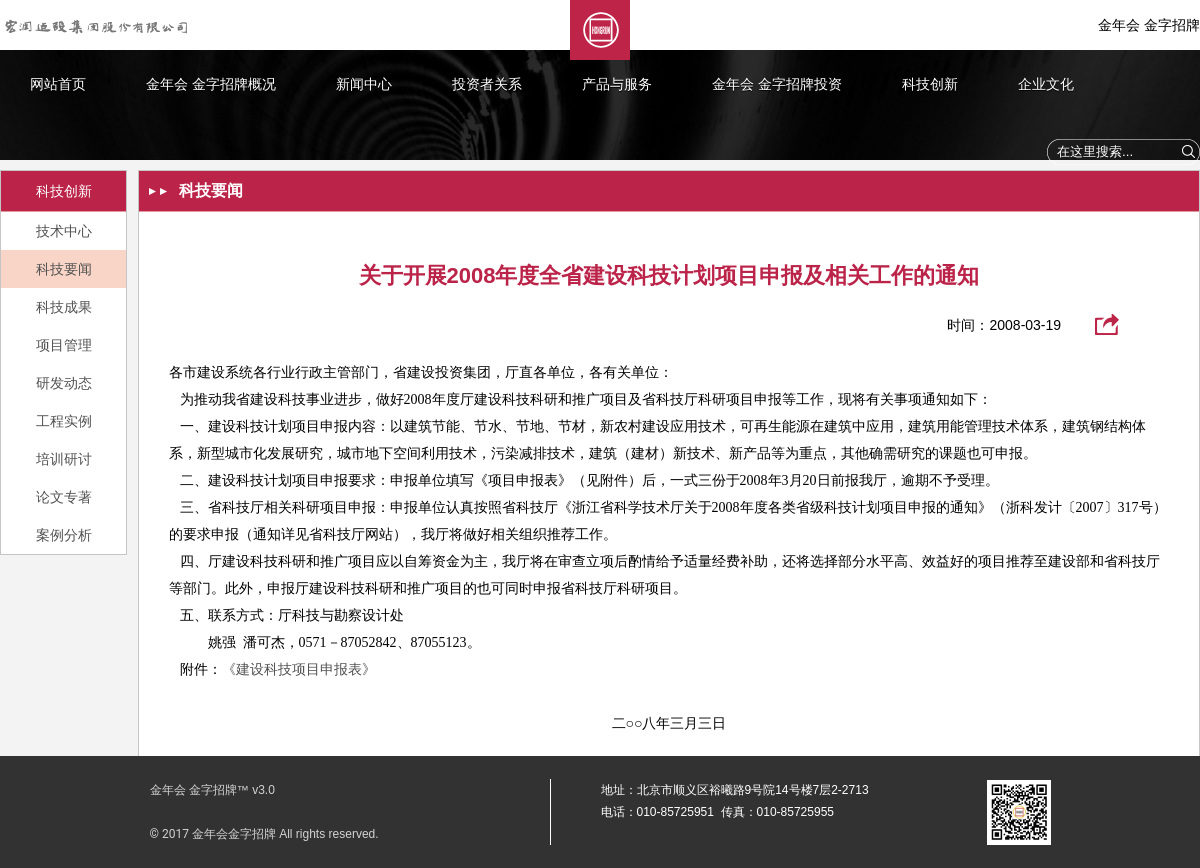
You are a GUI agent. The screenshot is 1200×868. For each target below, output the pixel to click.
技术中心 (64, 231)
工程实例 (64, 421)
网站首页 (58, 84)
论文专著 (64, 497)
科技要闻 (64, 269)
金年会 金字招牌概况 (211, 84)
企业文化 (1046, 84)
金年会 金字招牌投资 (777, 84)
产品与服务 (617, 84)
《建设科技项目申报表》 (299, 669)
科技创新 (930, 84)
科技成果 (64, 307)
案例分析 (64, 535)
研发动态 (64, 383)
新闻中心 (364, 84)
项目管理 (64, 345)
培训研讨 (64, 459)
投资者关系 (487, 84)
